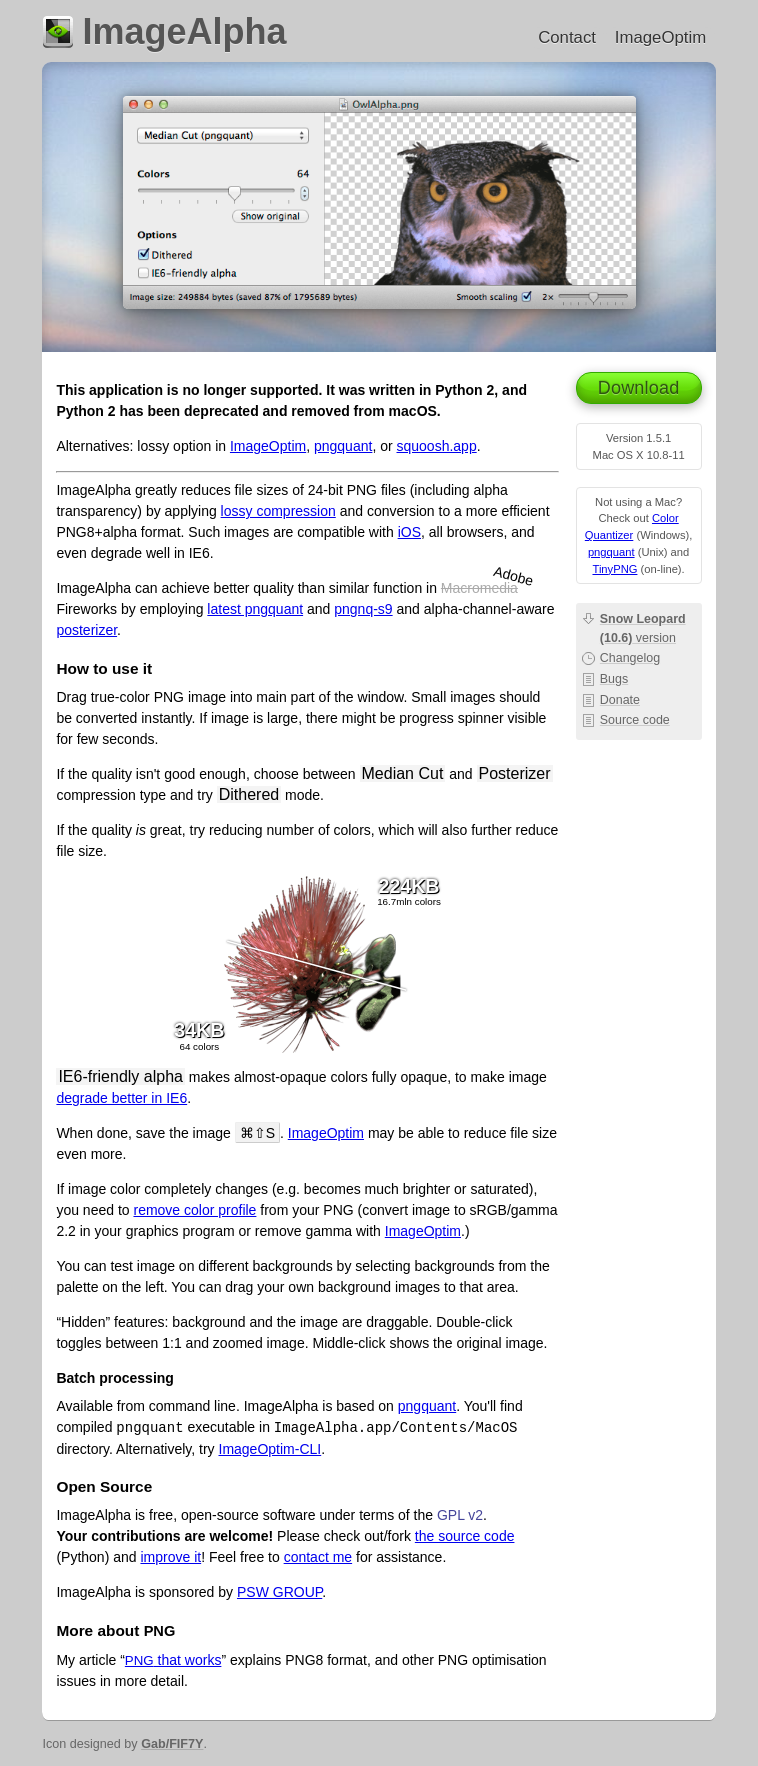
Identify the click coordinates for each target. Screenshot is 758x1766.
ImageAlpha (184, 31)
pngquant (611, 552)
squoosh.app (437, 446)
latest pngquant (255, 609)
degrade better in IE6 (121, 1098)
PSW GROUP (279, 1592)
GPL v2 (460, 1515)
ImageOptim (660, 37)
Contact (567, 37)
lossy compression (278, 511)
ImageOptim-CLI (270, 1449)
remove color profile (194, 1210)
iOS (409, 532)
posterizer (86, 630)
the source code (465, 1536)
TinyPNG (614, 569)
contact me (318, 1557)
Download (639, 388)
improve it (170, 1557)
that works (173, 1660)
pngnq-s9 (363, 609)
